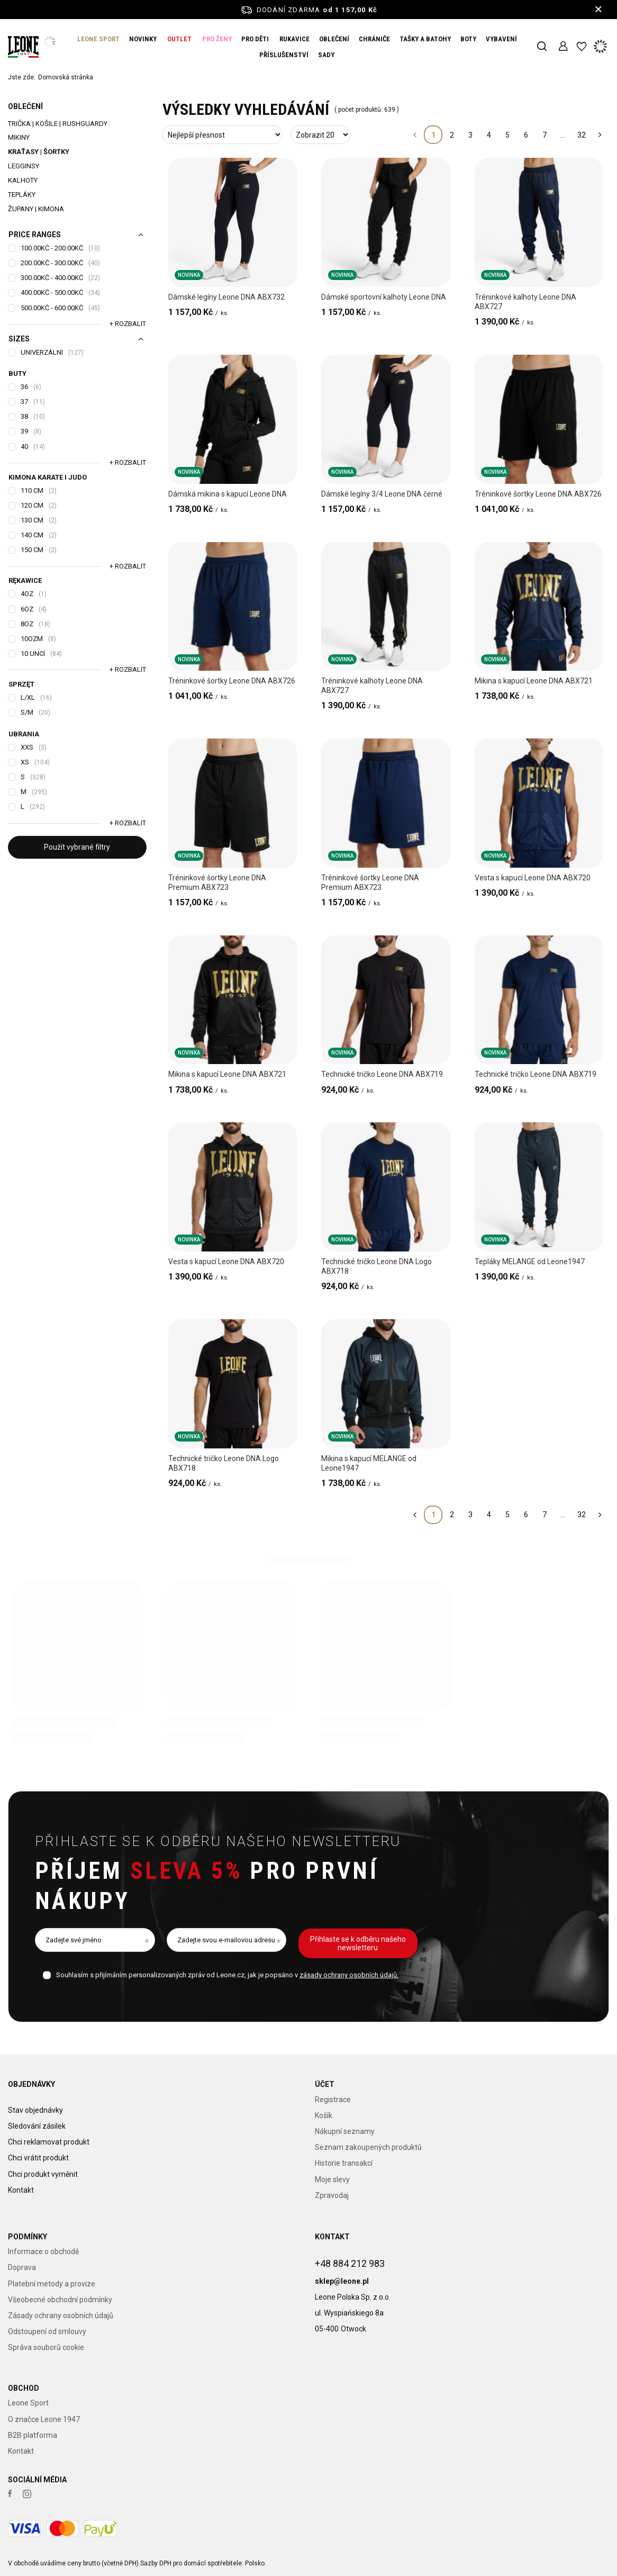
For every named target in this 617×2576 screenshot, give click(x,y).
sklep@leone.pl (342, 2270)
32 (581, 135)
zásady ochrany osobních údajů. (349, 1975)
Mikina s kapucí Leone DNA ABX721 (534, 681)
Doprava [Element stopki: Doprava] (22, 2267)
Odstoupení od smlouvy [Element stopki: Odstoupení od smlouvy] (47, 2331)
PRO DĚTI (255, 39)
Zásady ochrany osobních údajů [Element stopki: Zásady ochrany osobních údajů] (60, 2315)
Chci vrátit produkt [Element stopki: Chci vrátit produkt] (38, 2147)
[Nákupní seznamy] (581, 46)
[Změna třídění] (222, 134)
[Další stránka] (600, 134)
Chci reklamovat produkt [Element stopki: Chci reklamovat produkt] (48, 2131)
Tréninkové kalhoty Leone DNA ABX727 (525, 302)
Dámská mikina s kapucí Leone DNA (227, 494)
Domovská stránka (65, 77)
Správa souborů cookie (46, 2347)
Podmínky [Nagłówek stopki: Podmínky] (27, 2236)
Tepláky (21, 195)
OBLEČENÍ (334, 39)
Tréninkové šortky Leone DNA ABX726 (538, 494)
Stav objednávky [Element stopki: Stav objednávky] (35, 2099)
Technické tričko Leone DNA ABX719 (382, 1074)
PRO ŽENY (217, 39)
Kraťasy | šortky (38, 152)
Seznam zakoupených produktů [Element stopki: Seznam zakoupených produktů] (368, 2147)
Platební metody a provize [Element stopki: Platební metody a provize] (51, 2284)
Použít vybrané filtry (77, 847)
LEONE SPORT (98, 39)
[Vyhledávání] (541, 47)
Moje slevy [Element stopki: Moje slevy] (332, 2179)
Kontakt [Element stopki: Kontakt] (21, 2179)
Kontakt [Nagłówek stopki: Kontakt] (332, 2236)
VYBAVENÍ (501, 39)
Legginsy (23, 166)
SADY (326, 55)
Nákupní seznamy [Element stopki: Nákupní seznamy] (345, 2131)
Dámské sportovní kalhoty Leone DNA (383, 297)
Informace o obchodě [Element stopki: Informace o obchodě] (43, 2251)
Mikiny (19, 137)
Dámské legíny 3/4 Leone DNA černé (381, 494)
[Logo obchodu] (23, 47)
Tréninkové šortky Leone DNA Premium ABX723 (217, 882)
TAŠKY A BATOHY (425, 39)
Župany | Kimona (36, 209)
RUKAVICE (294, 39)
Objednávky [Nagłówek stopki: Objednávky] (31, 2084)
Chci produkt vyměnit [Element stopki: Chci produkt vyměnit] (43, 2163)
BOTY (468, 39)
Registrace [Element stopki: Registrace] (333, 2099)
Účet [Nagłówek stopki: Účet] (324, 2084)
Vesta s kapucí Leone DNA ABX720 (533, 877)
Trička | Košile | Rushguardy (57, 124)
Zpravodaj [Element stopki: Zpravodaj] (332, 2195)
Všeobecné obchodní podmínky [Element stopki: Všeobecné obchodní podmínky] (60, 2299)
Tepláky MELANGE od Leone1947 (530, 1261)
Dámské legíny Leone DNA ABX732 (226, 297)
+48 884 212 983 (350, 2252)
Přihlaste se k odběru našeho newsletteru (218, 1841)
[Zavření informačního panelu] (598, 9)
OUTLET (179, 39)
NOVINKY (143, 39)
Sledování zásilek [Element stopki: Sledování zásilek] (37, 2115)
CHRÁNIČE (374, 39)
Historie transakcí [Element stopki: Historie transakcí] (344, 2163)
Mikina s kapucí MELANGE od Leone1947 (368, 1463)
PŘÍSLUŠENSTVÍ (283, 55)
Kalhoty (23, 180)
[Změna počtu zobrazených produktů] (320, 134)
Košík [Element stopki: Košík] (323, 2115)
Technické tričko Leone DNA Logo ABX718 (376, 1266)
